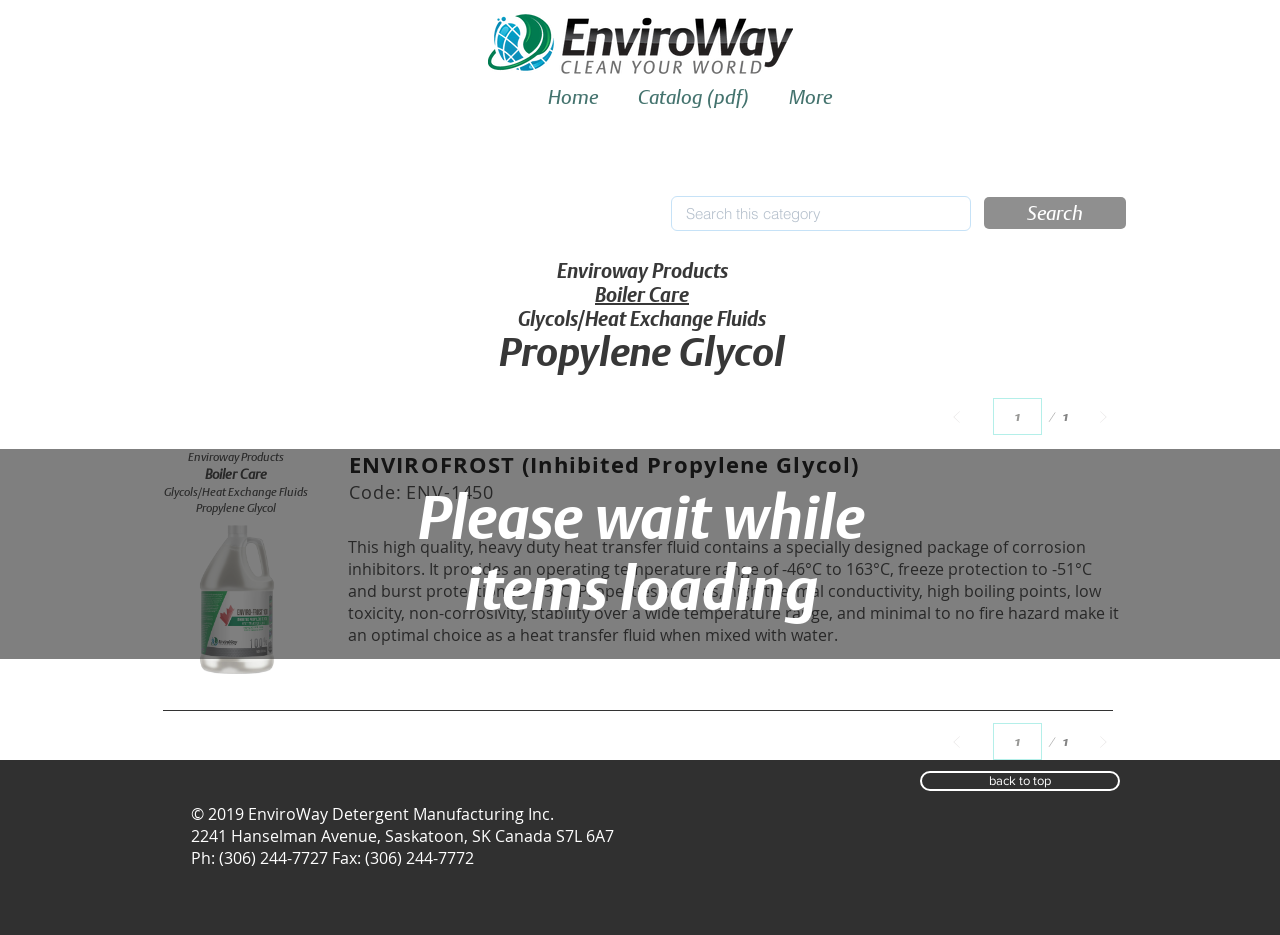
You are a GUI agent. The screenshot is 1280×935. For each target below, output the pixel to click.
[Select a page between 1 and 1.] (1017, 416)
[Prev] (956, 416)
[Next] (1103, 416)
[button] (1055, 213)
